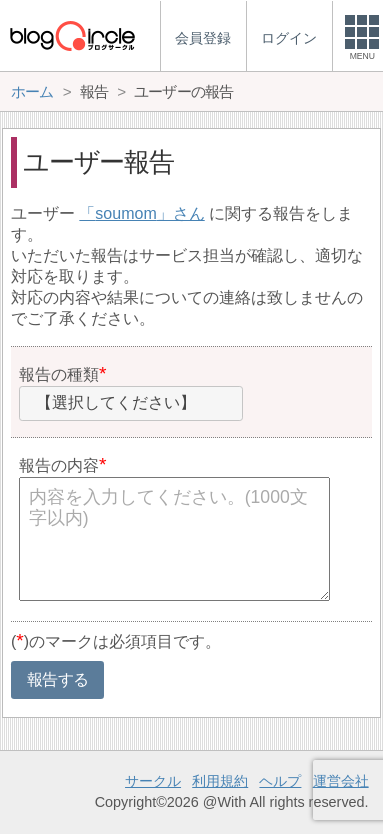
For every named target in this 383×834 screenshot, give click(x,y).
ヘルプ (280, 781)
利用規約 (220, 781)
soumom (125, 213)
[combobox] (131, 404)
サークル (153, 781)
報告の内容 (59, 465)
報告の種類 (59, 374)
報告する (57, 679)
